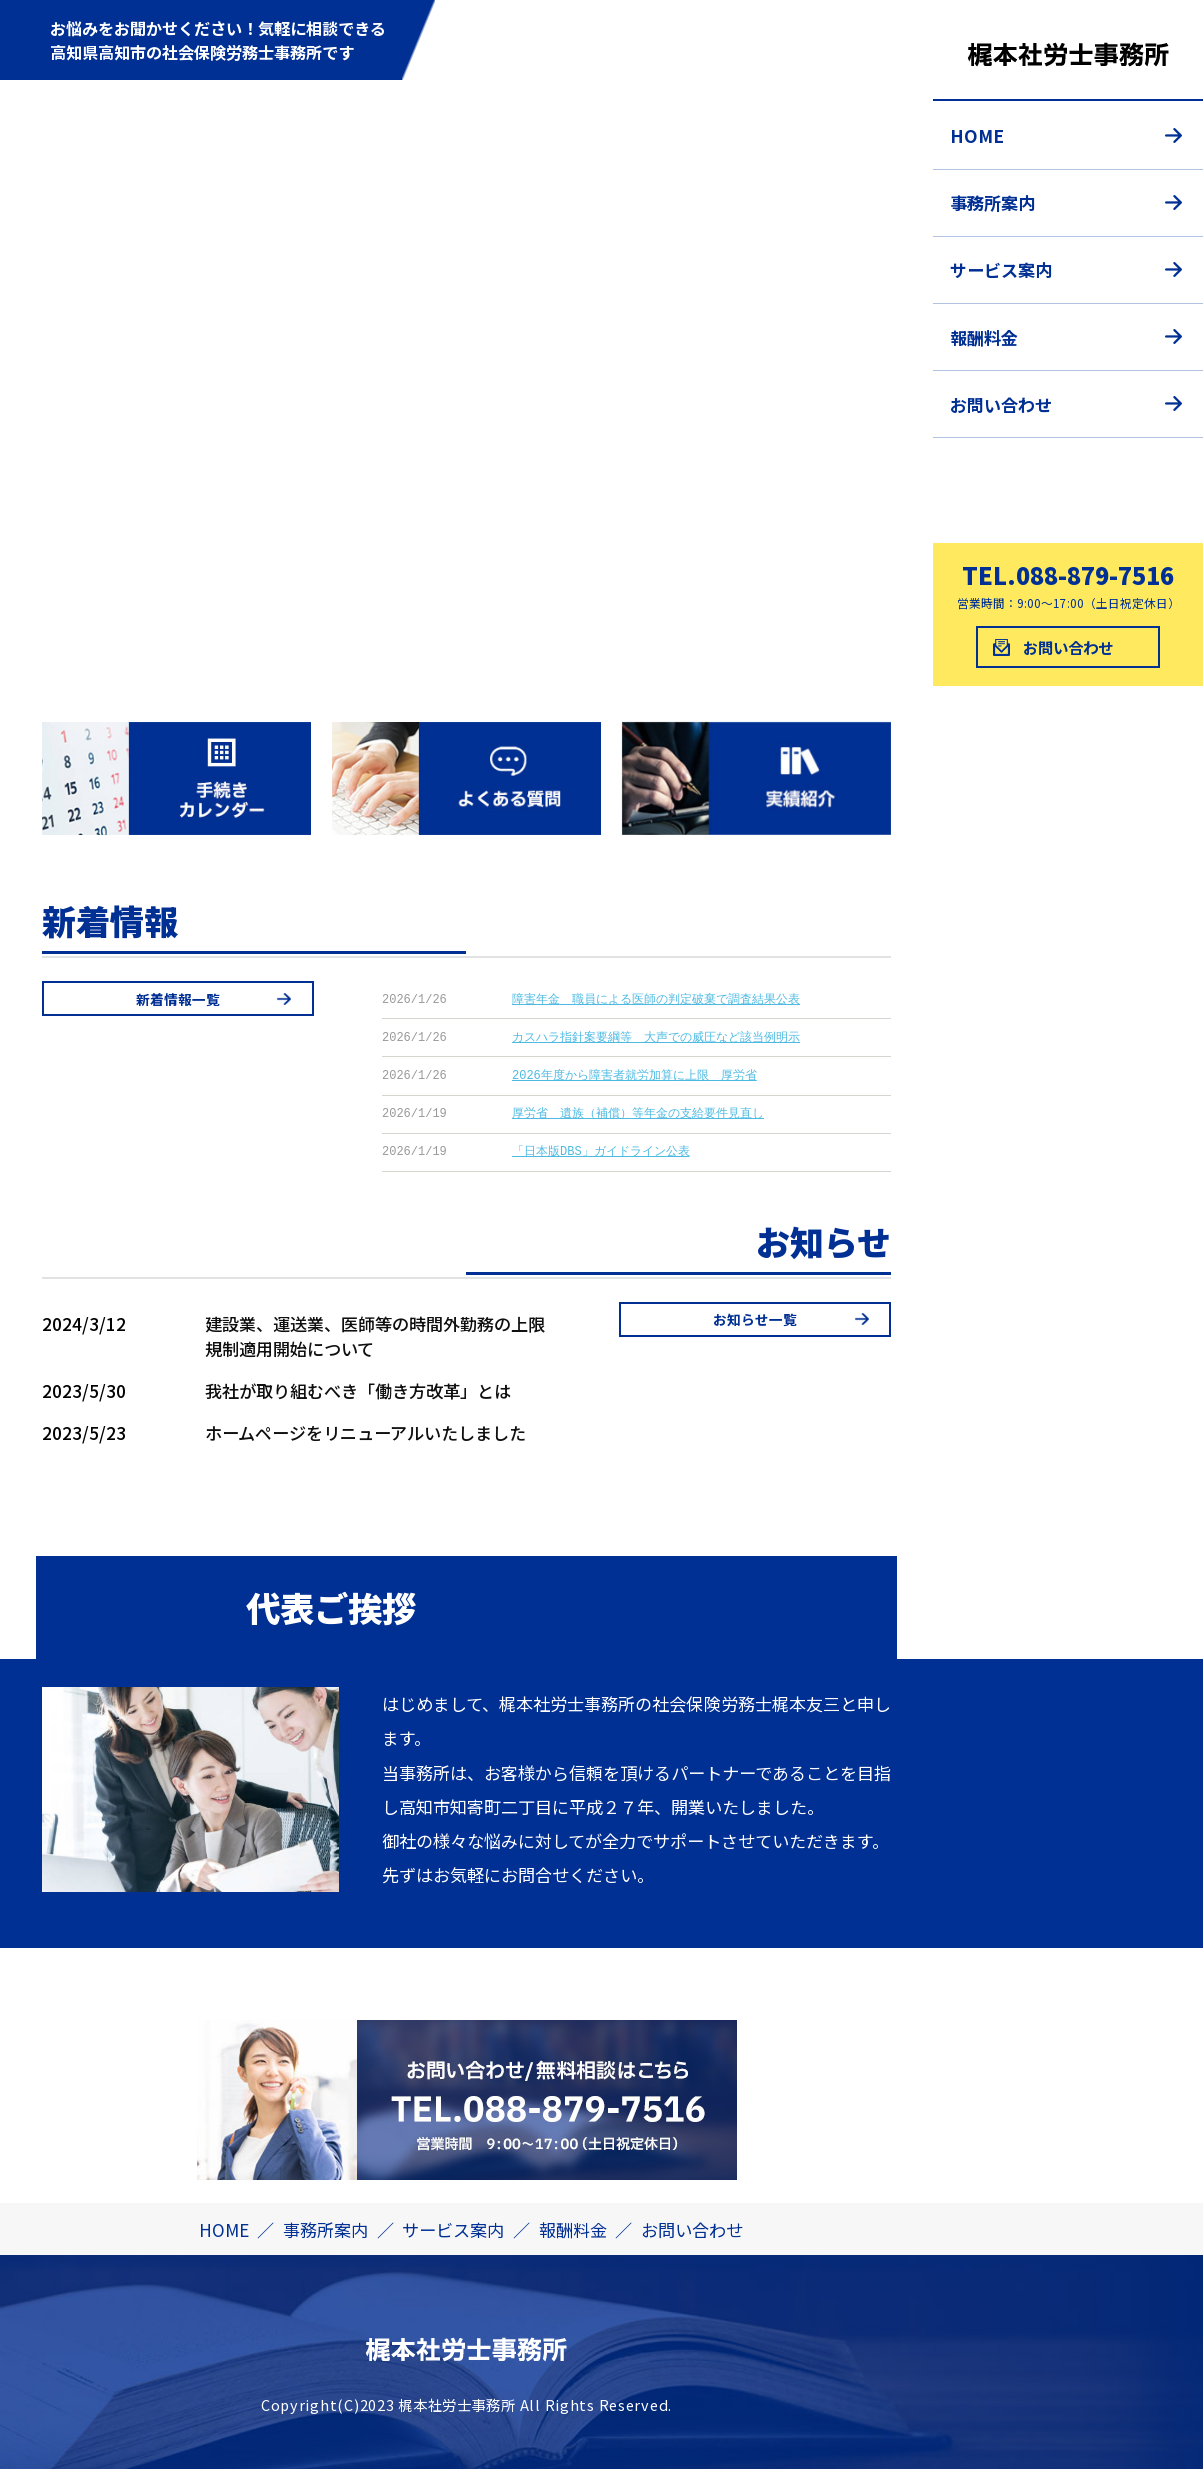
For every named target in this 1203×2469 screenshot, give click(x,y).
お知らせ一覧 (755, 1319)
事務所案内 (992, 202)
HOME (977, 135)
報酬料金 (984, 337)
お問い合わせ (1001, 404)
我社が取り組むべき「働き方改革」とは (358, 1390)
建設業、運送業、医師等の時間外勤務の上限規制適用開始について (375, 1336)
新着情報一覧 (178, 999)
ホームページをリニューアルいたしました (365, 1432)
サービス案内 (1001, 269)
